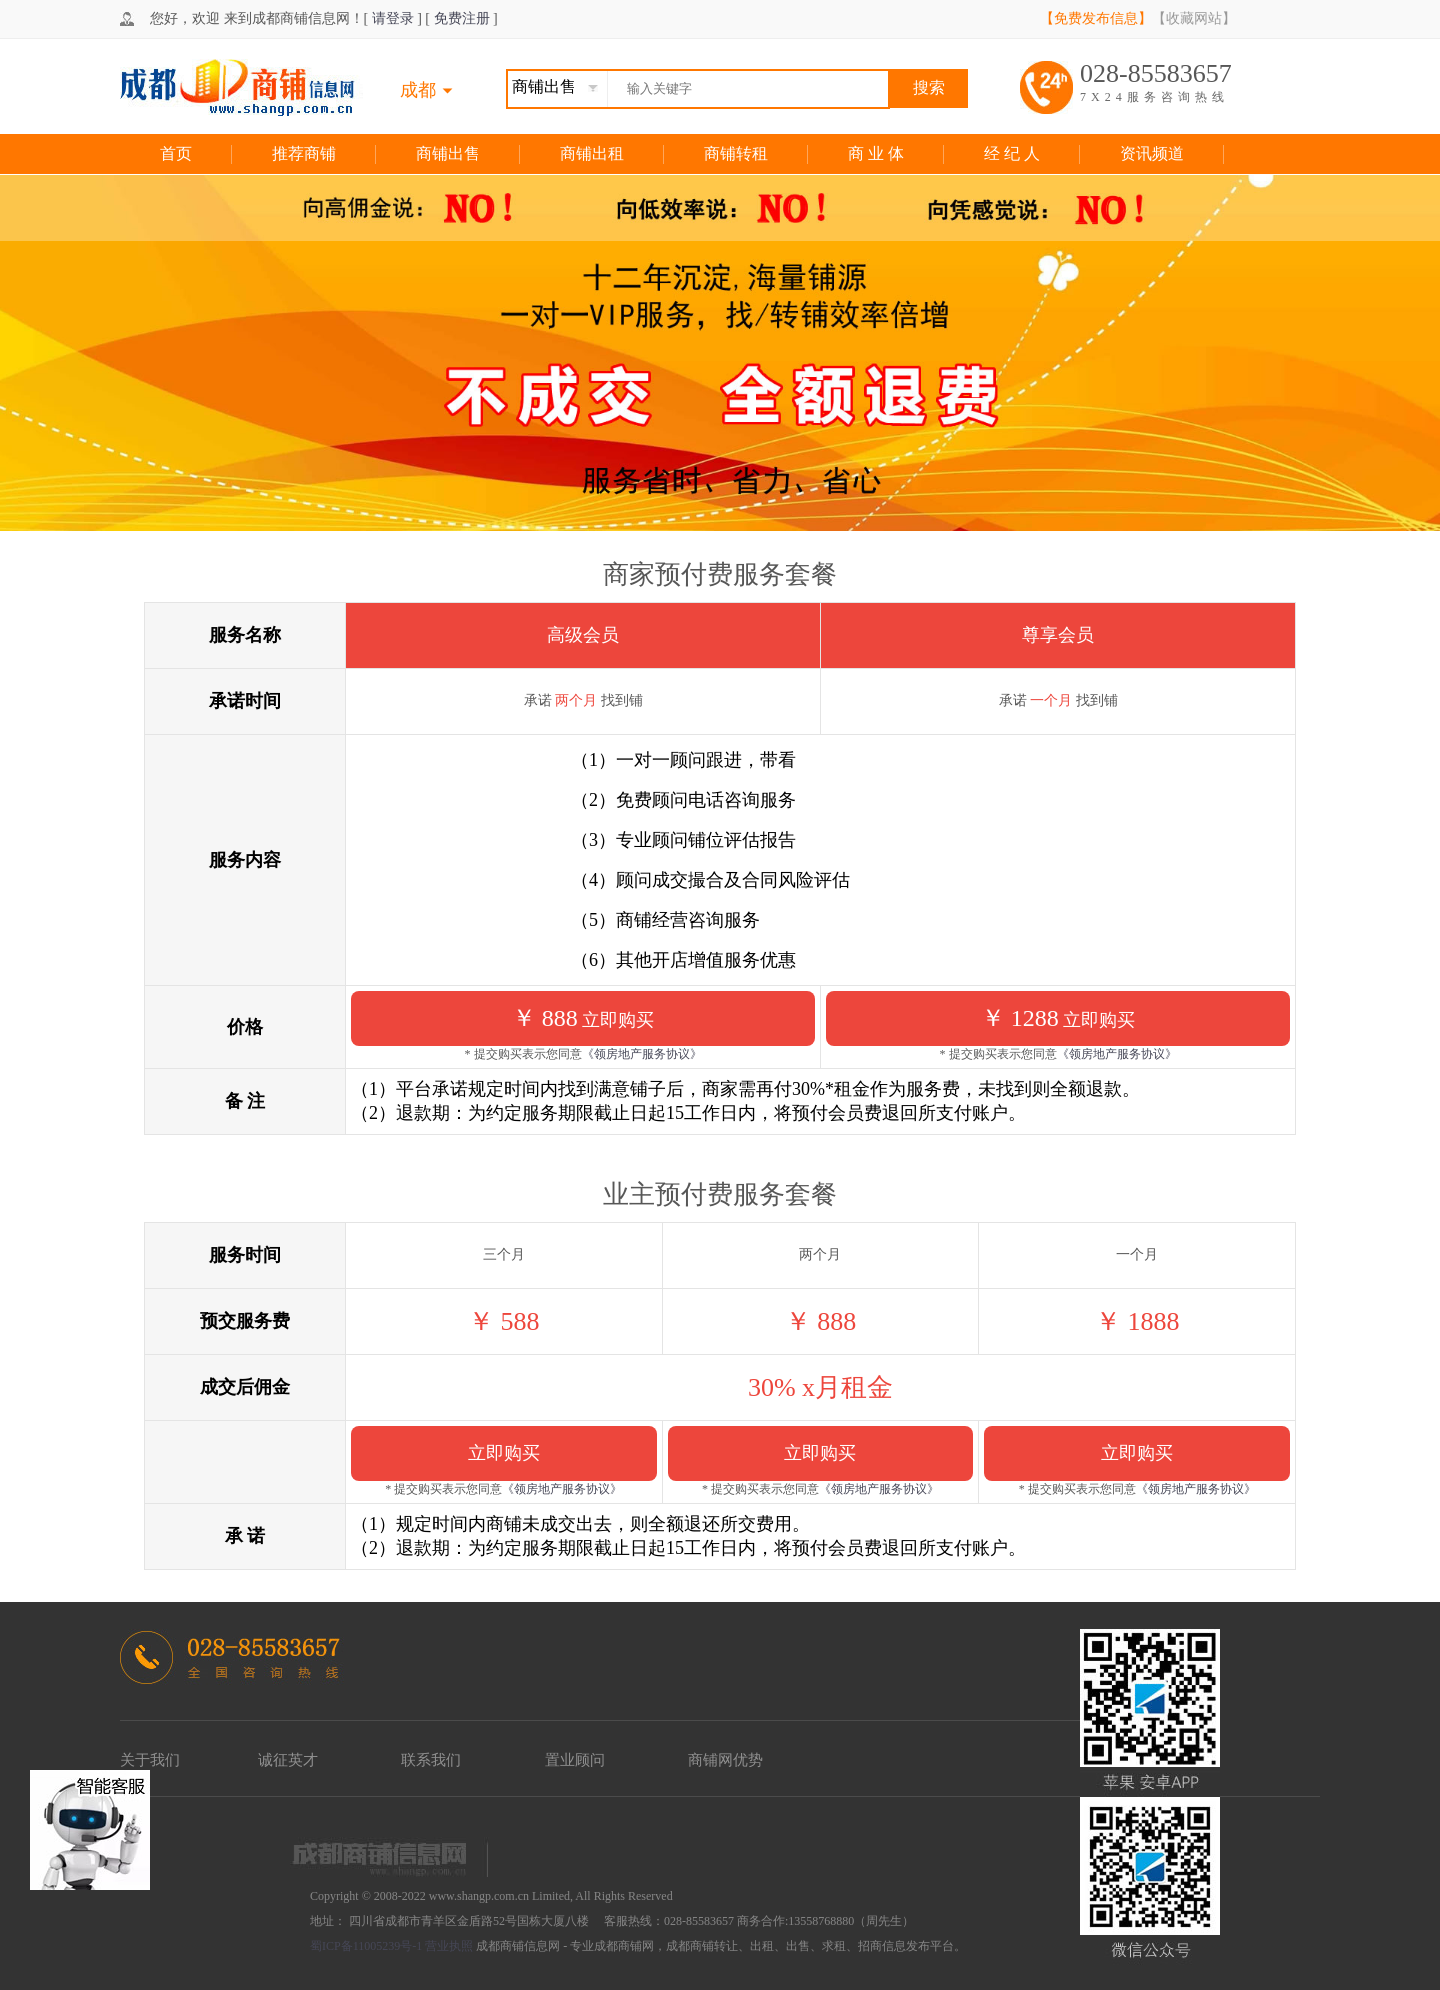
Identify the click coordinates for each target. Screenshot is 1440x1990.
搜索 (929, 87)
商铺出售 (448, 153)
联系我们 (431, 1760)
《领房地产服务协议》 (642, 1054)
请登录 (393, 18)
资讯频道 (1152, 153)
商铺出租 (592, 153)
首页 (176, 153)
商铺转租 (736, 153)
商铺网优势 (725, 1760)
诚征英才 (288, 1760)
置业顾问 (575, 1760)
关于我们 (150, 1760)
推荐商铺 (304, 153)
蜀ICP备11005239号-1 (366, 1946)
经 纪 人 (1012, 153)
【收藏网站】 (1194, 18)
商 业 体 (876, 153)
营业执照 (449, 1946)
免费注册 (462, 18)
